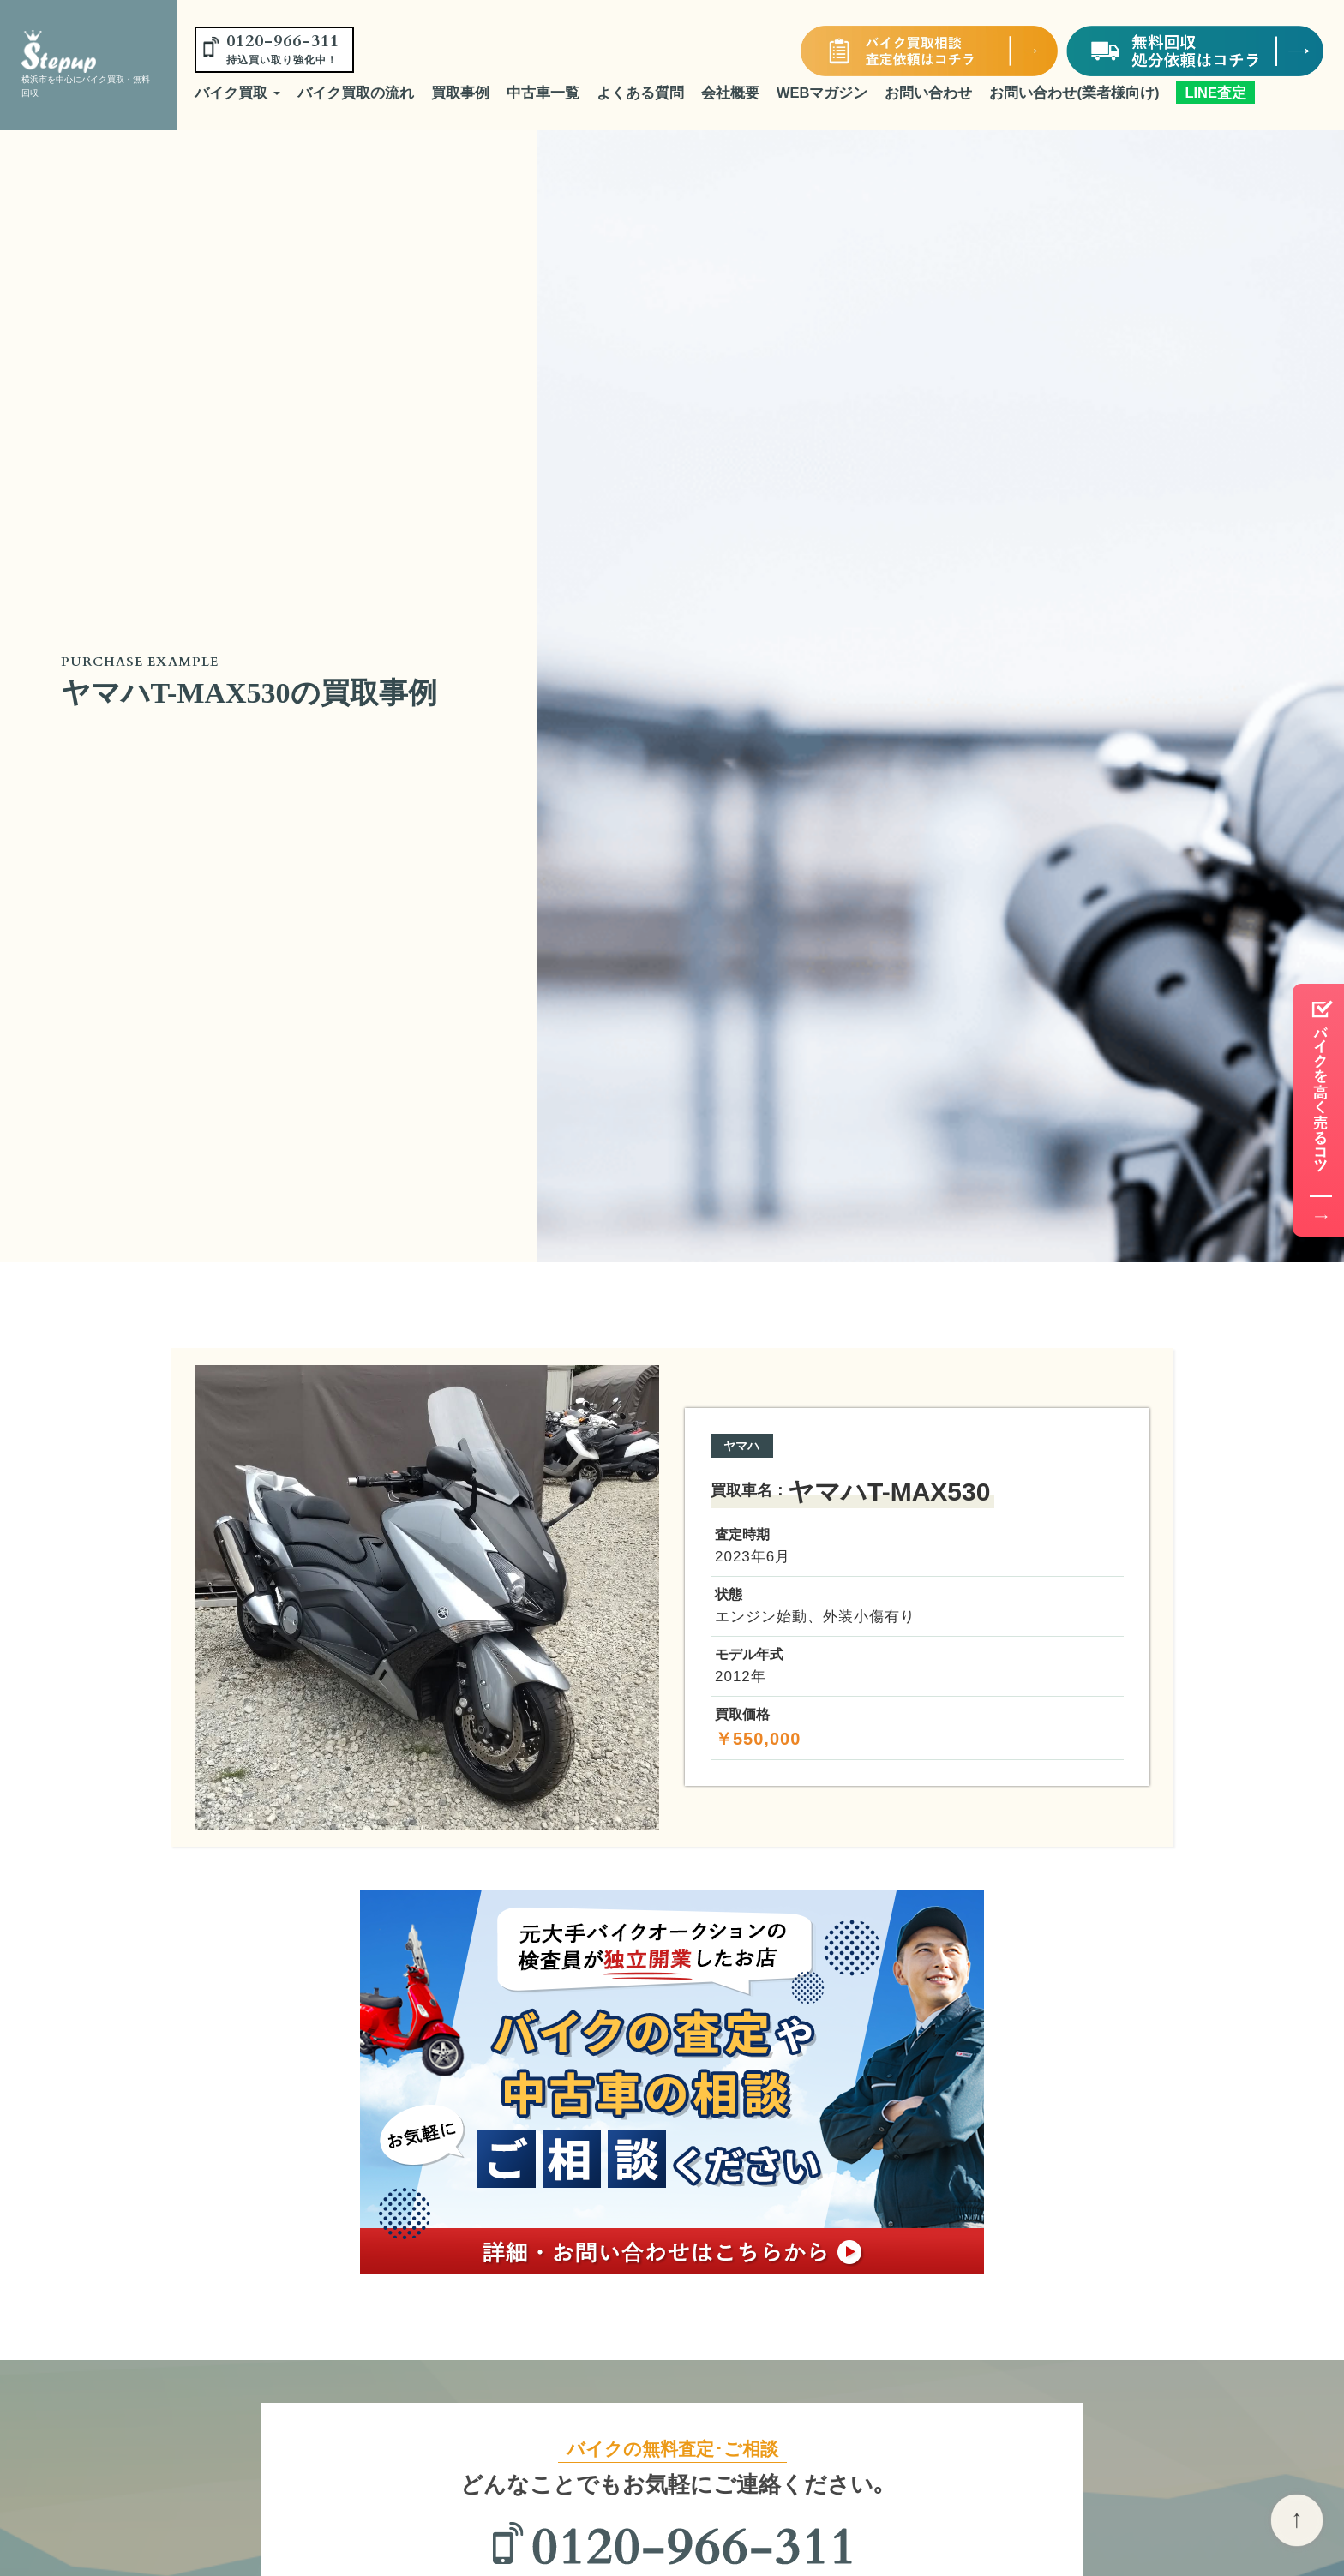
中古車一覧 (543, 92)
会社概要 (730, 92)
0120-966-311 (282, 48)
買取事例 (460, 92)
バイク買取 (237, 92)
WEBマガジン (822, 92)
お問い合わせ (928, 92)
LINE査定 (1215, 92)
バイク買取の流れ (355, 92)
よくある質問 (640, 92)
